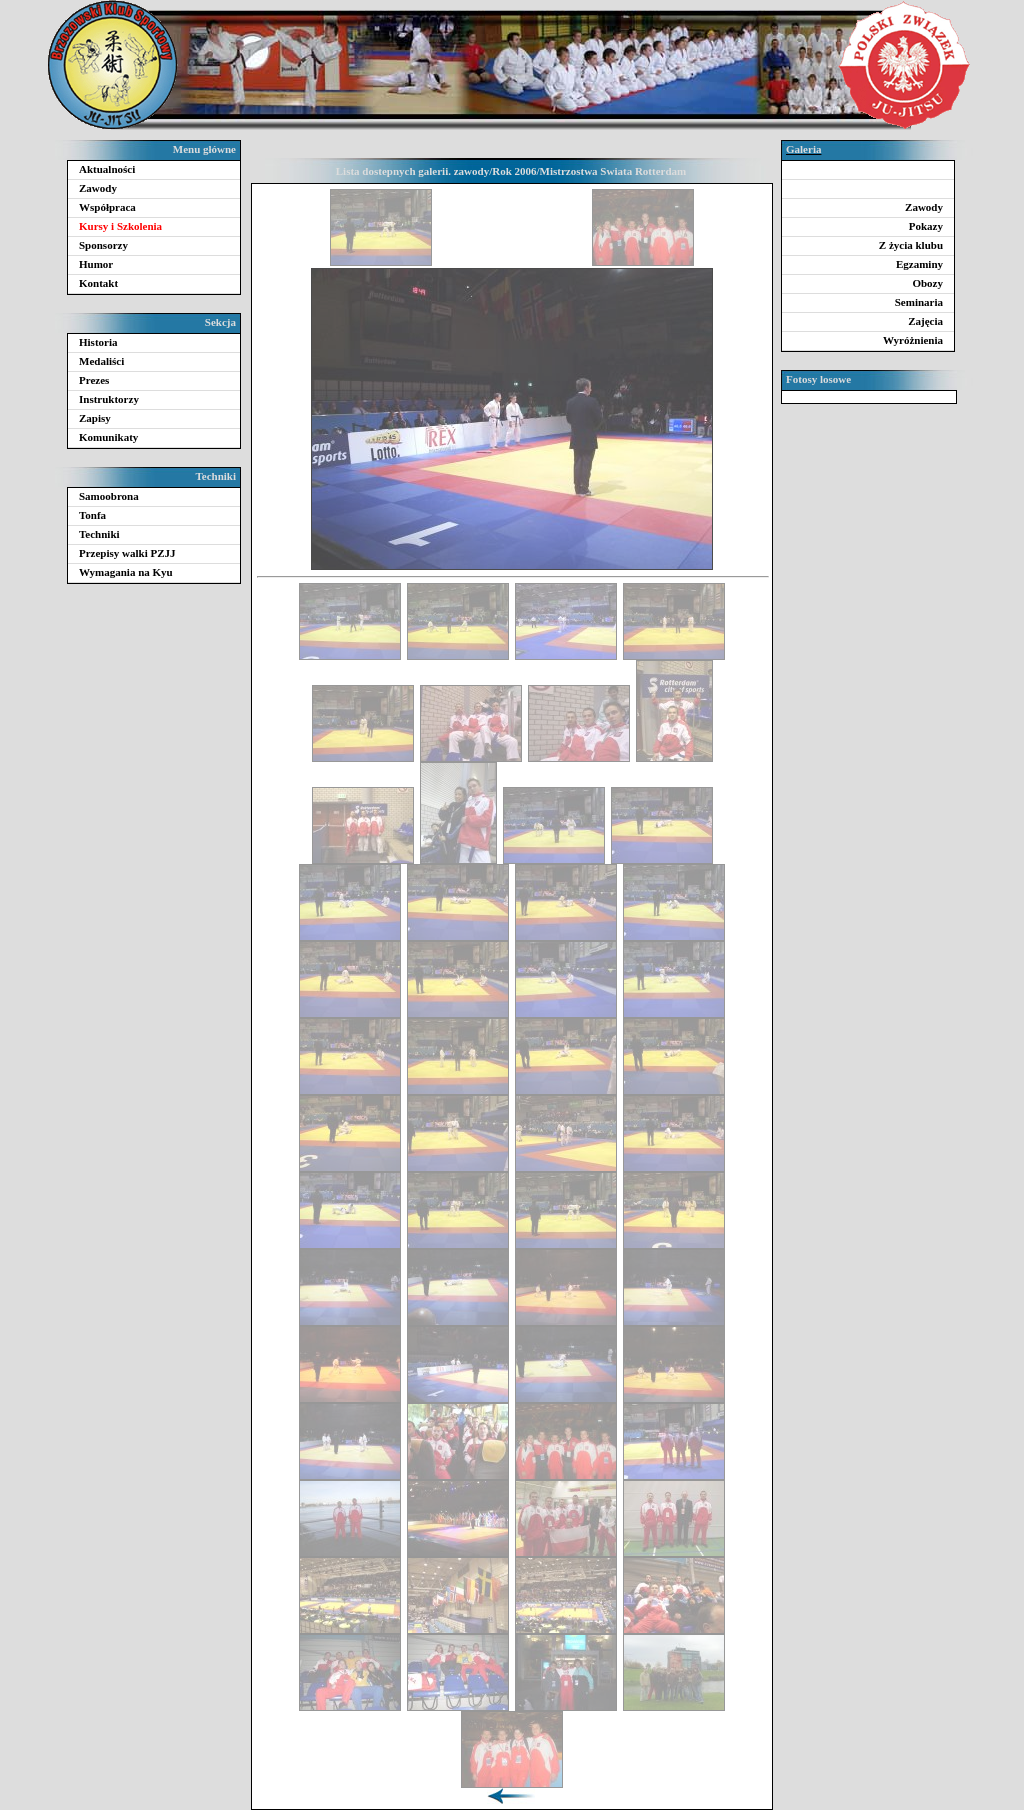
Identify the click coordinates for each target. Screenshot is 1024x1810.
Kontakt (98, 283)
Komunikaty (108, 437)
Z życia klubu (911, 245)
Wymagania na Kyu (126, 572)
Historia (98, 342)
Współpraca (107, 207)
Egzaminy (919, 264)
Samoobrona (109, 496)
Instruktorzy (109, 399)
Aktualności (107, 169)
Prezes (94, 380)
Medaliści (101, 361)
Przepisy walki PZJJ (127, 553)
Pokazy (926, 226)
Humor (96, 264)
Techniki (99, 534)
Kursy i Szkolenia (120, 226)
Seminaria (919, 302)
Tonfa (92, 515)
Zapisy (95, 418)
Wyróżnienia (913, 340)
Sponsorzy (103, 245)
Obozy (927, 283)
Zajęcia (925, 321)
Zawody (98, 188)
